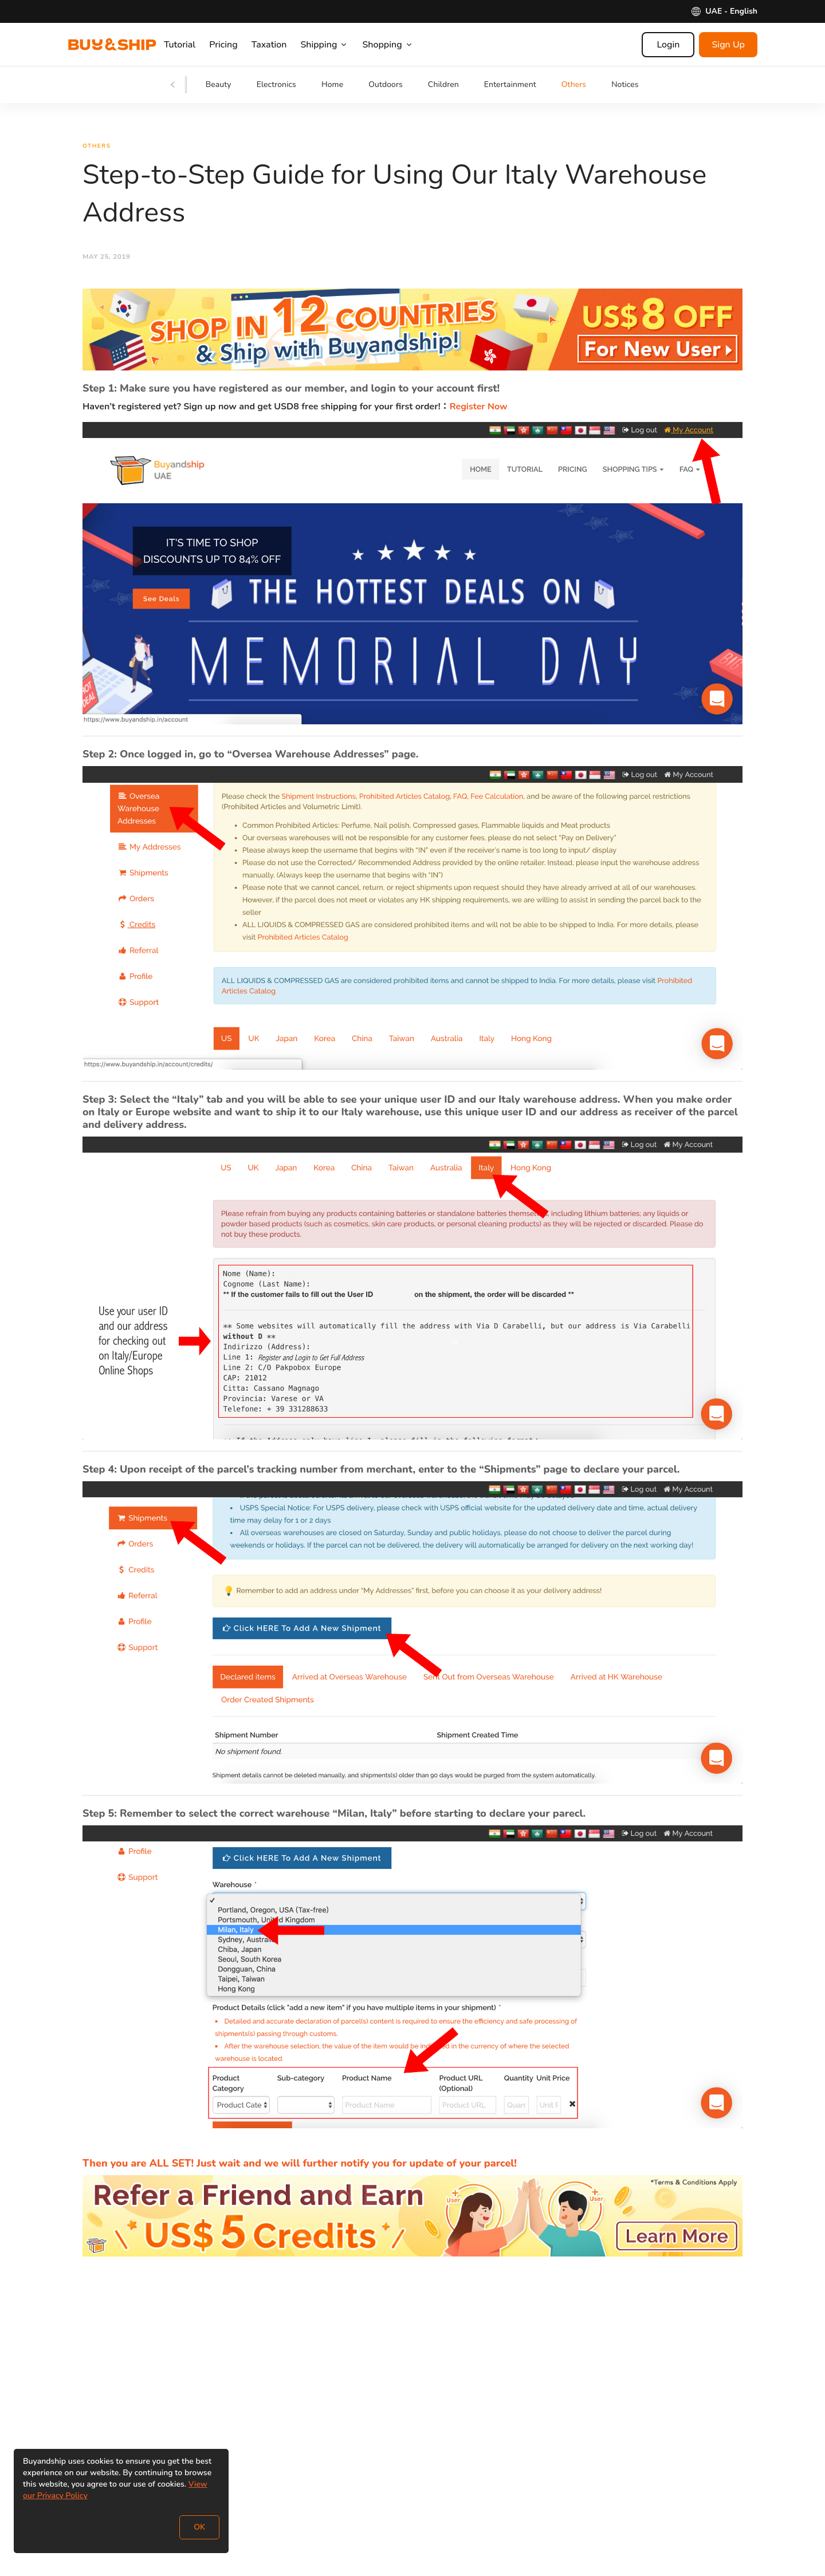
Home (332, 84)
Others (573, 84)
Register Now (479, 409)
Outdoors (385, 84)
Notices (625, 84)
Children (443, 84)
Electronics (276, 84)
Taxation (283, 44)
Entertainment (510, 84)
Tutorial (193, 44)
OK (199, 2527)
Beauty (218, 84)
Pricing (237, 44)
